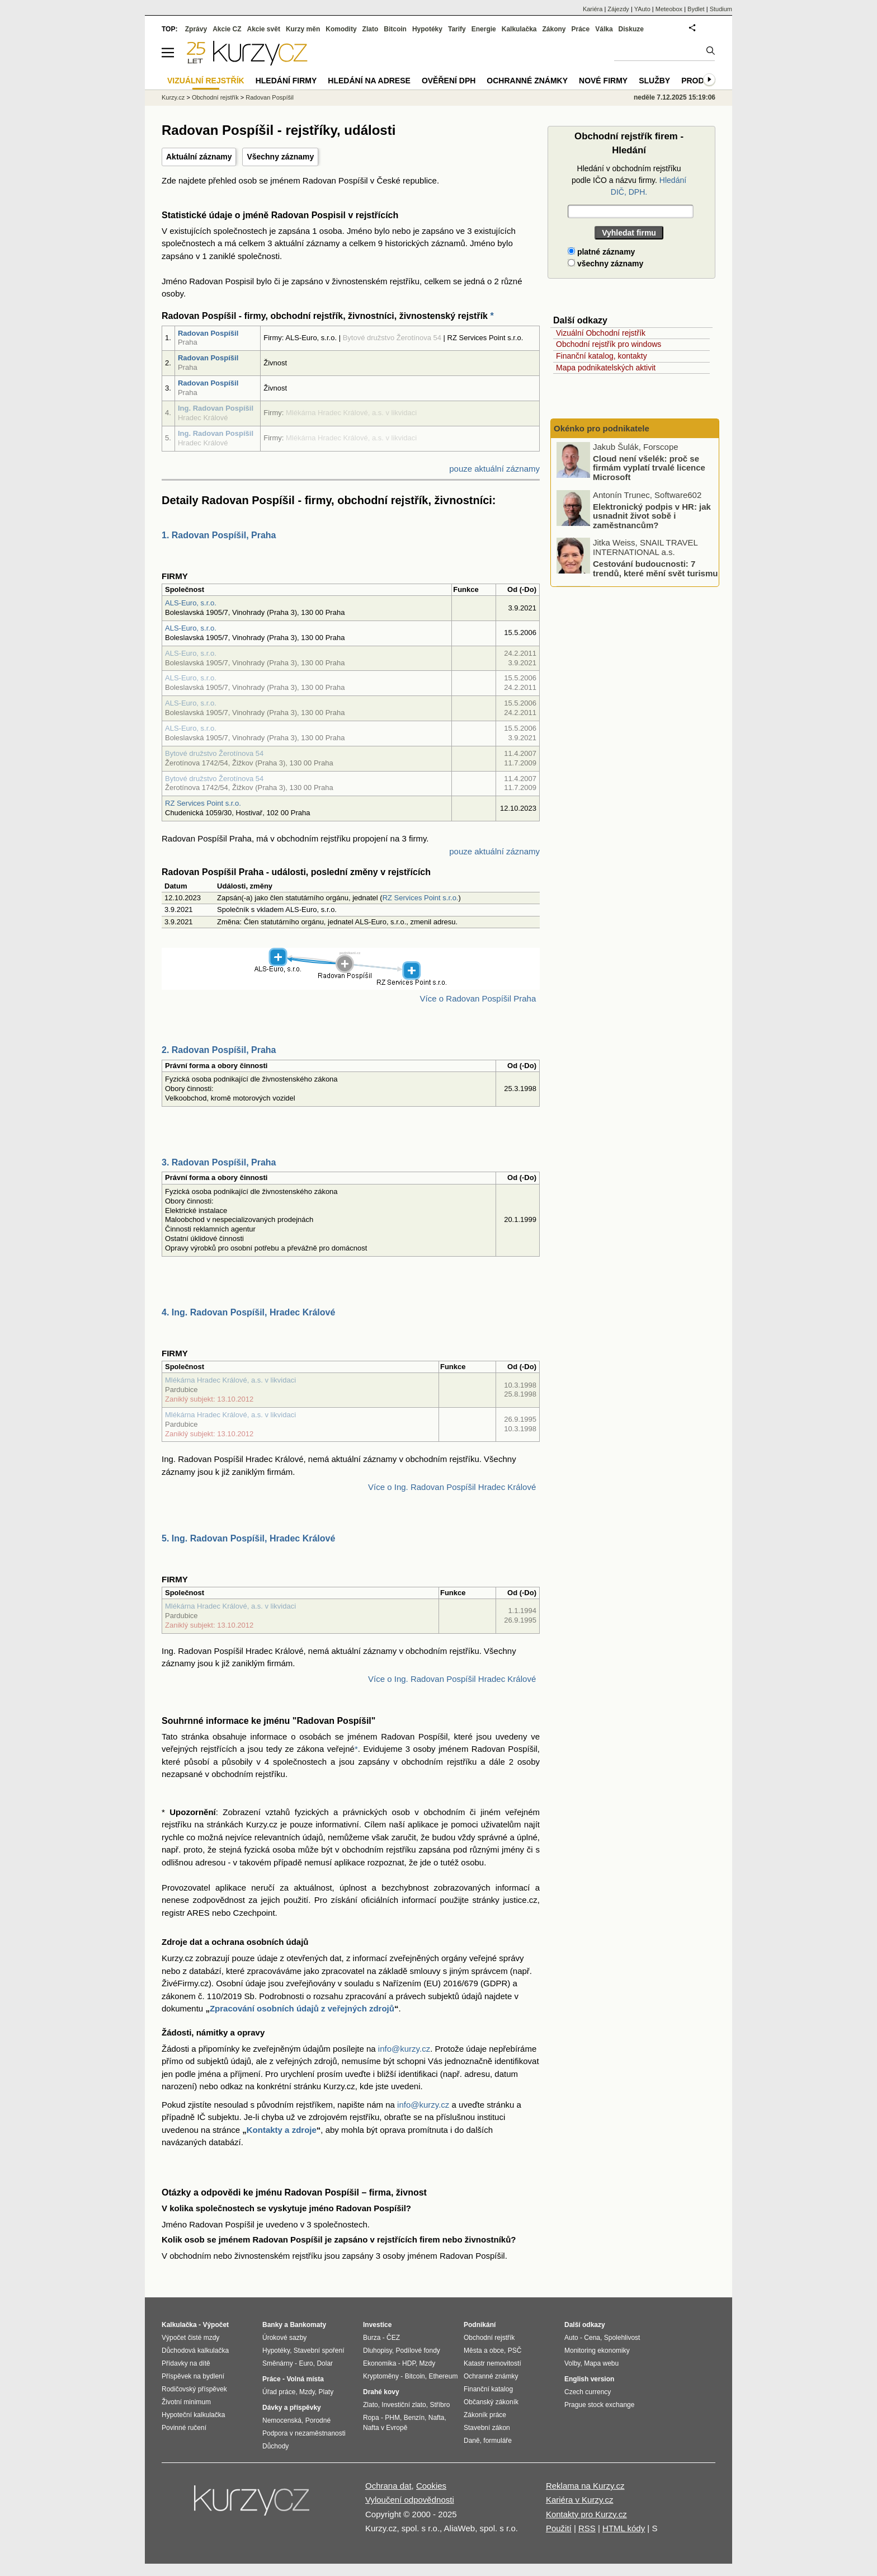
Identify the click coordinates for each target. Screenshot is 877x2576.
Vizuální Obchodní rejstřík (600, 332)
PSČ (515, 2350)
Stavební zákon (487, 2428)
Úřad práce (278, 2392)
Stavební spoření (319, 2350)
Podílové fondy (417, 2350)
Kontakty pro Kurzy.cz (586, 2514)
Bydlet (696, 9)
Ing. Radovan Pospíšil (215, 408)
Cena (592, 2338)
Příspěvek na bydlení (193, 2376)
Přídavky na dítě (186, 2363)
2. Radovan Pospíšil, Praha (219, 1050)
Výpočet (215, 2325)
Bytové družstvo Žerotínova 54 (214, 753)
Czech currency (587, 2392)
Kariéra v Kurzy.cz (580, 2499)
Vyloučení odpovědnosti (409, 2499)
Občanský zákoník (491, 2402)
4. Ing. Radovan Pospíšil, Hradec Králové (248, 1312)
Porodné (318, 2420)
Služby (654, 80)
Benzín (414, 2418)
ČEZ (393, 2338)
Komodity (341, 29)
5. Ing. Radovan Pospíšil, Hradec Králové (248, 1538)
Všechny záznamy (280, 156)
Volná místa (304, 2379)
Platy (326, 2392)
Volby (572, 2363)
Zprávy (196, 29)
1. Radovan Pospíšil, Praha (219, 535)
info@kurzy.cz (404, 2048)
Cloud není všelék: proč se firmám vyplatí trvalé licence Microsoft (649, 468)
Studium (721, 9)
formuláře (497, 2441)
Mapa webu (601, 2363)
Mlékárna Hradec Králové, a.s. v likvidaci (230, 1380)
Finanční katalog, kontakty (601, 355)
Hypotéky (427, 29)
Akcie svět (263, 29)
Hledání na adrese (369, 80)
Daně (472, 2441)
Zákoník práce (485, 2415)
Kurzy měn (303, 29)
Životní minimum (186, 2402)
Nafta (436, 2418)
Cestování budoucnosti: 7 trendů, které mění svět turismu (655, 569)
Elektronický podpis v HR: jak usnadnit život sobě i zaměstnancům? (652, 516)
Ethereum (443, 2376)
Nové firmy (603, 80)
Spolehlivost (622, 2338)
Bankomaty (308, 2325)
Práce (581, 29)
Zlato (370, 29)
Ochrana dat (388, 2485)
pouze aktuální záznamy (494, 468)
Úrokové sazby (284, 2338)
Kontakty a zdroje (282, 2130)
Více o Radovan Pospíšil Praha (478, 998)
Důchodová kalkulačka (195, 2350)
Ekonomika (379, 2363)
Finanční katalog (488, 2389)
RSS (587, 2528)
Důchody (275, 2446)
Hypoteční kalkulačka (193, 2415)
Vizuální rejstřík (205, 80)
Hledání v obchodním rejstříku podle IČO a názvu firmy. (629, 180)
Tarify (457, 29)
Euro (306, 2363)
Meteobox (669, 9)
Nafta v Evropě (385, 2428)
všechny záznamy (605, 263)
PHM (392, 2418)
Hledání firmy (286, 80)
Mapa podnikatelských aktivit (606, 367)
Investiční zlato (403, 2405)
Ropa (371, 2418)
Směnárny (277, 2363)
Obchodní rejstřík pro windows (608, 344)
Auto (571, 2338)
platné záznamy (601, 251)
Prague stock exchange (599, 2405)
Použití (559, 2528)
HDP (409, 2363)
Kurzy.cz (173, 97)
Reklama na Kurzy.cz (585, 2485)
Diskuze (631, 29)
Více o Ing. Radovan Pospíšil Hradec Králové (452, 1487)
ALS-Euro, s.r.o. (190, 603)
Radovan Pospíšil (208, 333)
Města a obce (484, 2350)
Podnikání (480, 2325)
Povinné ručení (184, 2428)
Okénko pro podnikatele (601, 428)
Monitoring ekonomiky (597, 2350)
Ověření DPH (448, 80)
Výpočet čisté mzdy (190, 2338)
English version (589, 2379)
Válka (603, 29)
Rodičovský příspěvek (194, 2389)
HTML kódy (623, 2528)
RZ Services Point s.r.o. (203, 803)
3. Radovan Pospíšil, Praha (219, 1162)
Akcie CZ (227, 29)
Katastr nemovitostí (492, 2363)
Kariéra (592, 9)
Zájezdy (618, 9)
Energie (483, 29)
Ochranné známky (527, 80)
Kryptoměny (381, 2376)
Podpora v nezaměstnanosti (304, 2433)
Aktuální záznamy (199, 156)
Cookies (431, 2485)
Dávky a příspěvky (291, 2408)
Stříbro (440, 2405)
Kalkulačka (519, 29)
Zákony (553, 29)
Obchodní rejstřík (215, 97)
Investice (377, 2325)
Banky (272, 2325)
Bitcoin (395, 29)
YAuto (642, 9)
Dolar (325, 2363)
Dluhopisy (377, 2350)
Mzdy (307, 2392)
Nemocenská (281, 2420)
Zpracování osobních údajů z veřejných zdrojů (302, 2008)
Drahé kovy (381, 2392)
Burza (371, 2338)
